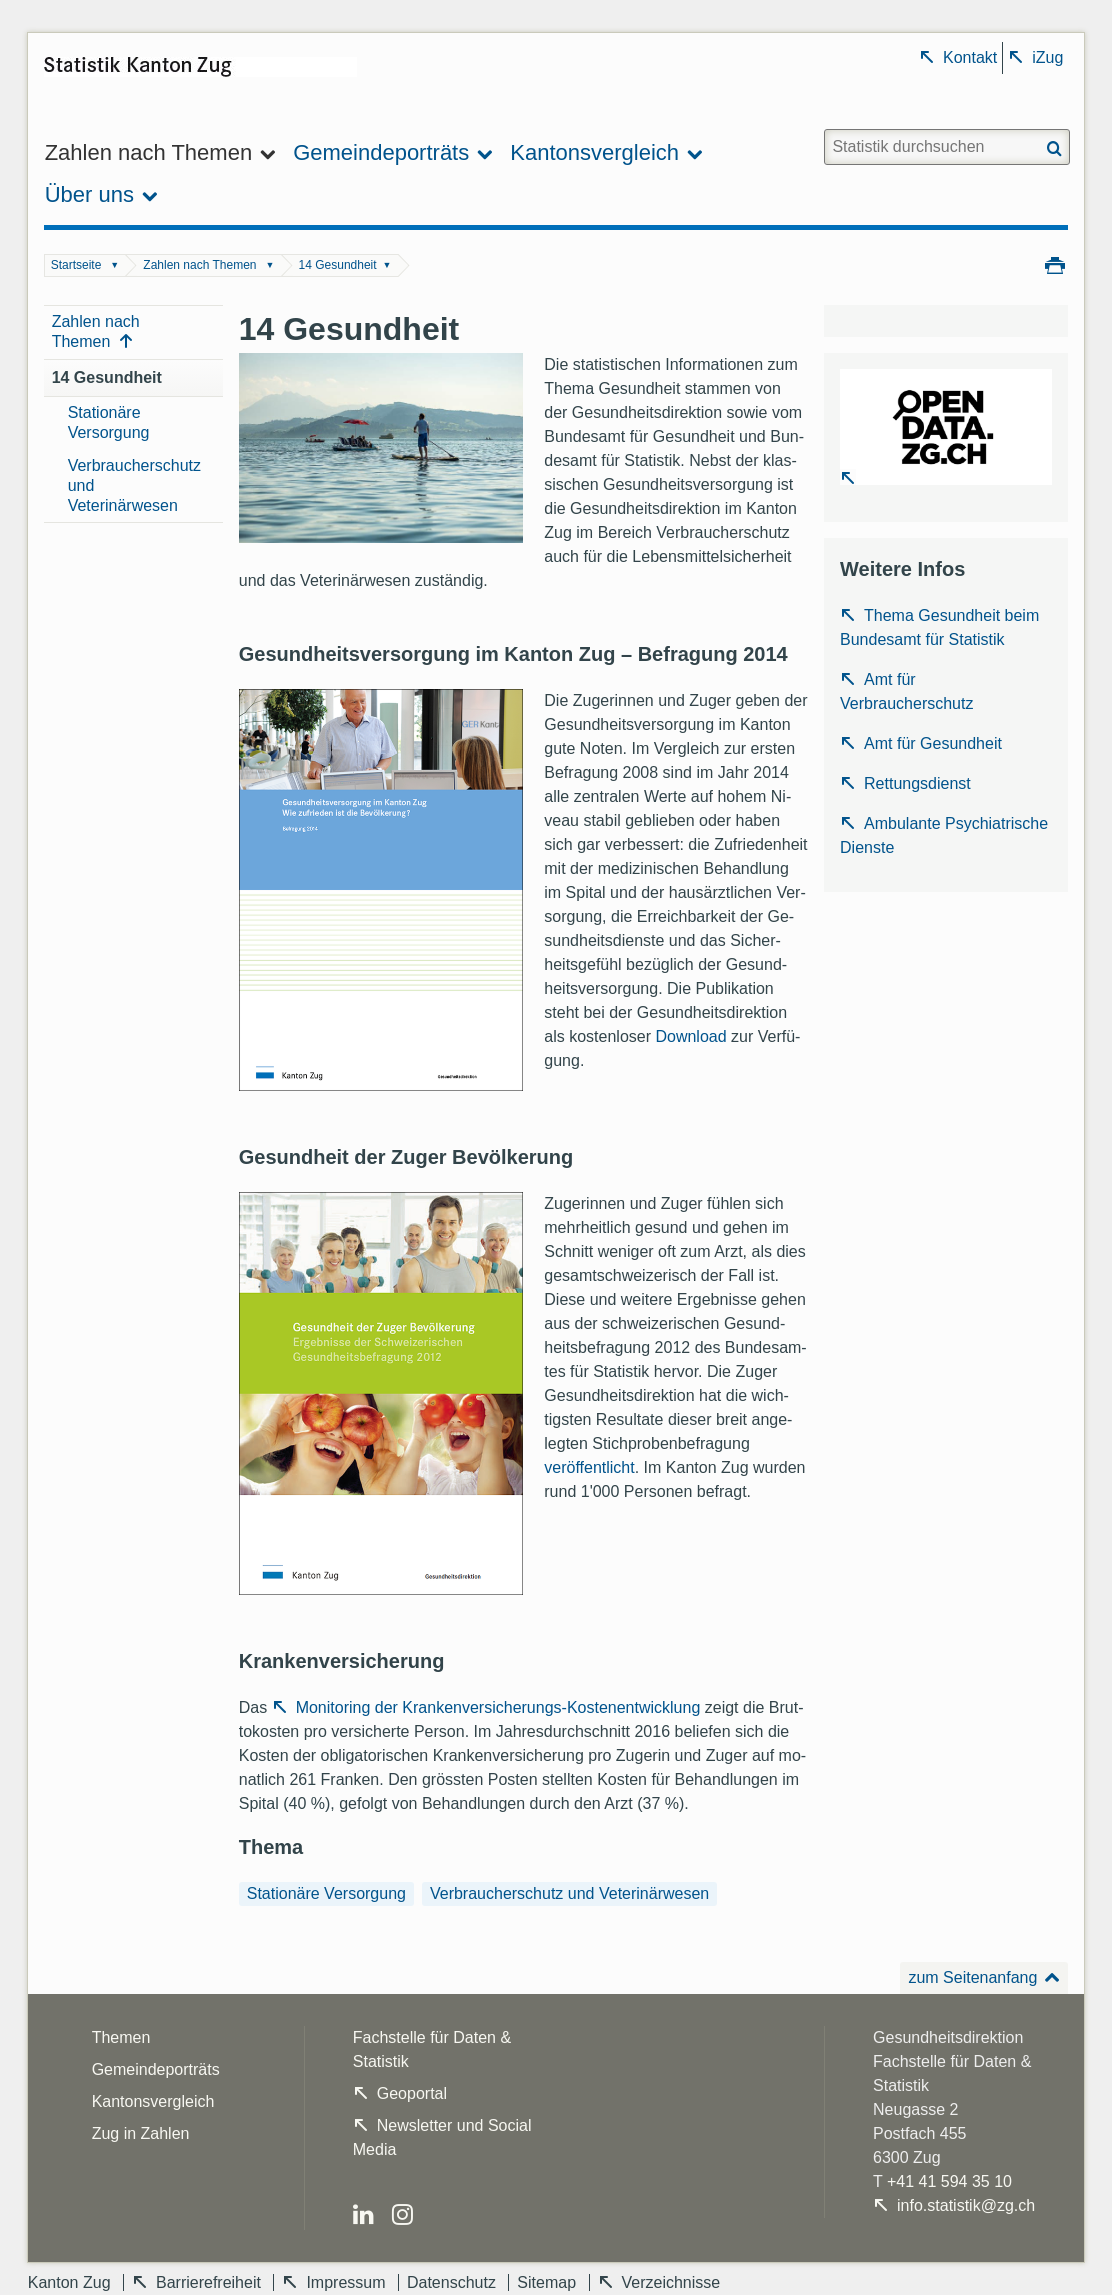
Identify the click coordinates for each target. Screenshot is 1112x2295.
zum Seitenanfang (972, 1977)
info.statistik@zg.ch (966, 2205)
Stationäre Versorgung (109, 422)
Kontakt (970, 57)
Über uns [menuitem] (89, 194)
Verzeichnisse (671, 2282)
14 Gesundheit (338, 265)
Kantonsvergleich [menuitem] (594, 152)
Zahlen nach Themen (199, 265)
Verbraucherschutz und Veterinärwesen (134, 485)
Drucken (1055, 264)
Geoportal (412, 2093)
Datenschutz (451, 2282)
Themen (121, 2037)
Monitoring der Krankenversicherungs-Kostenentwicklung (500, 1707)
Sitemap (546, 2282)
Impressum (345, 2282)
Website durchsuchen (822, 128)
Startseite (76, 265)
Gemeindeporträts (156, 2069)
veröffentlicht (589, 1467)
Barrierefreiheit (208, 2282)
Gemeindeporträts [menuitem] (381, 152)
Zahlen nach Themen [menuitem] (149, 152)
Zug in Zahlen (141, 2133)
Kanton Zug (69, 2282)
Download (690, 1036)
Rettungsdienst (917, 783)
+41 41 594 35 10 (949, 2181)
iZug (1047, 57)
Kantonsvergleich (153, 2101)
